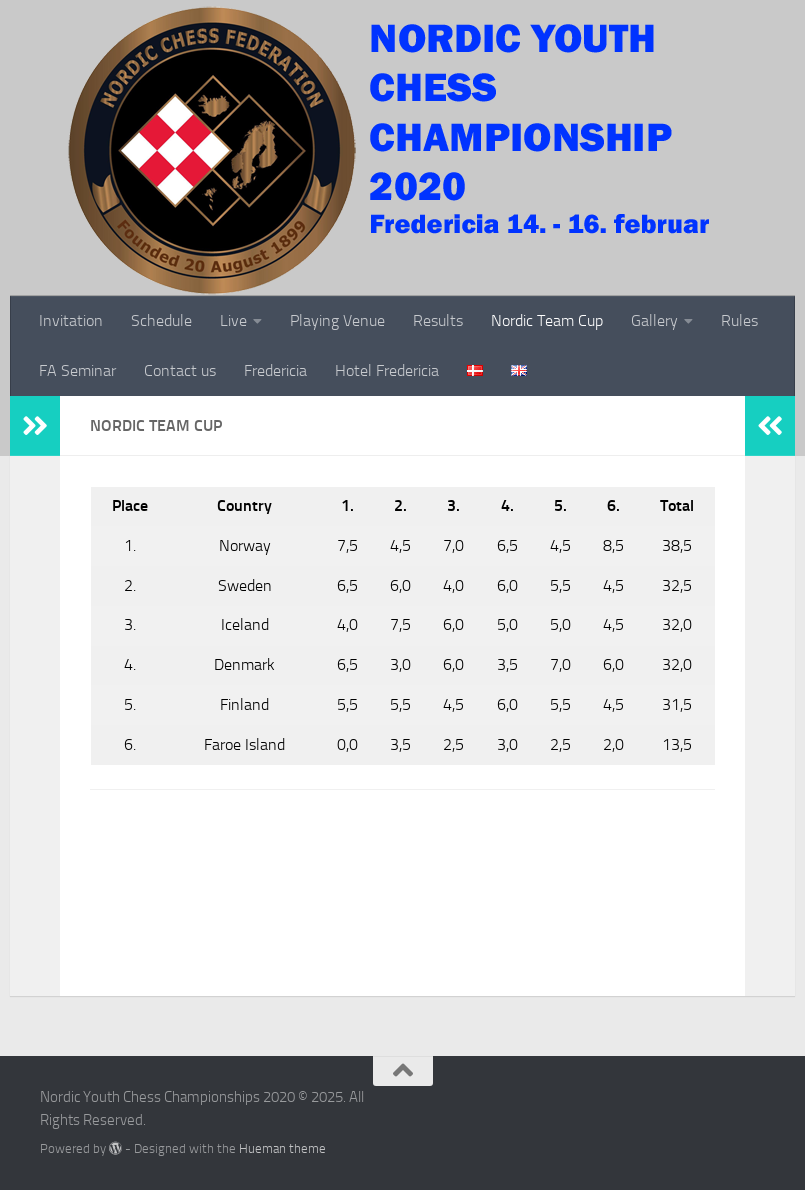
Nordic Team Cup (547, 320)
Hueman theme (282, 1148)
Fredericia (275, 370)
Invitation (71, 320)
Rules (739, 320)
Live (233, 320)
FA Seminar (77, 370)
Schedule (161, 320)
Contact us (180, 370)
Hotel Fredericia (387, 370)
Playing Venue (337, 320)
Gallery (654, 320)
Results (438, 320)
